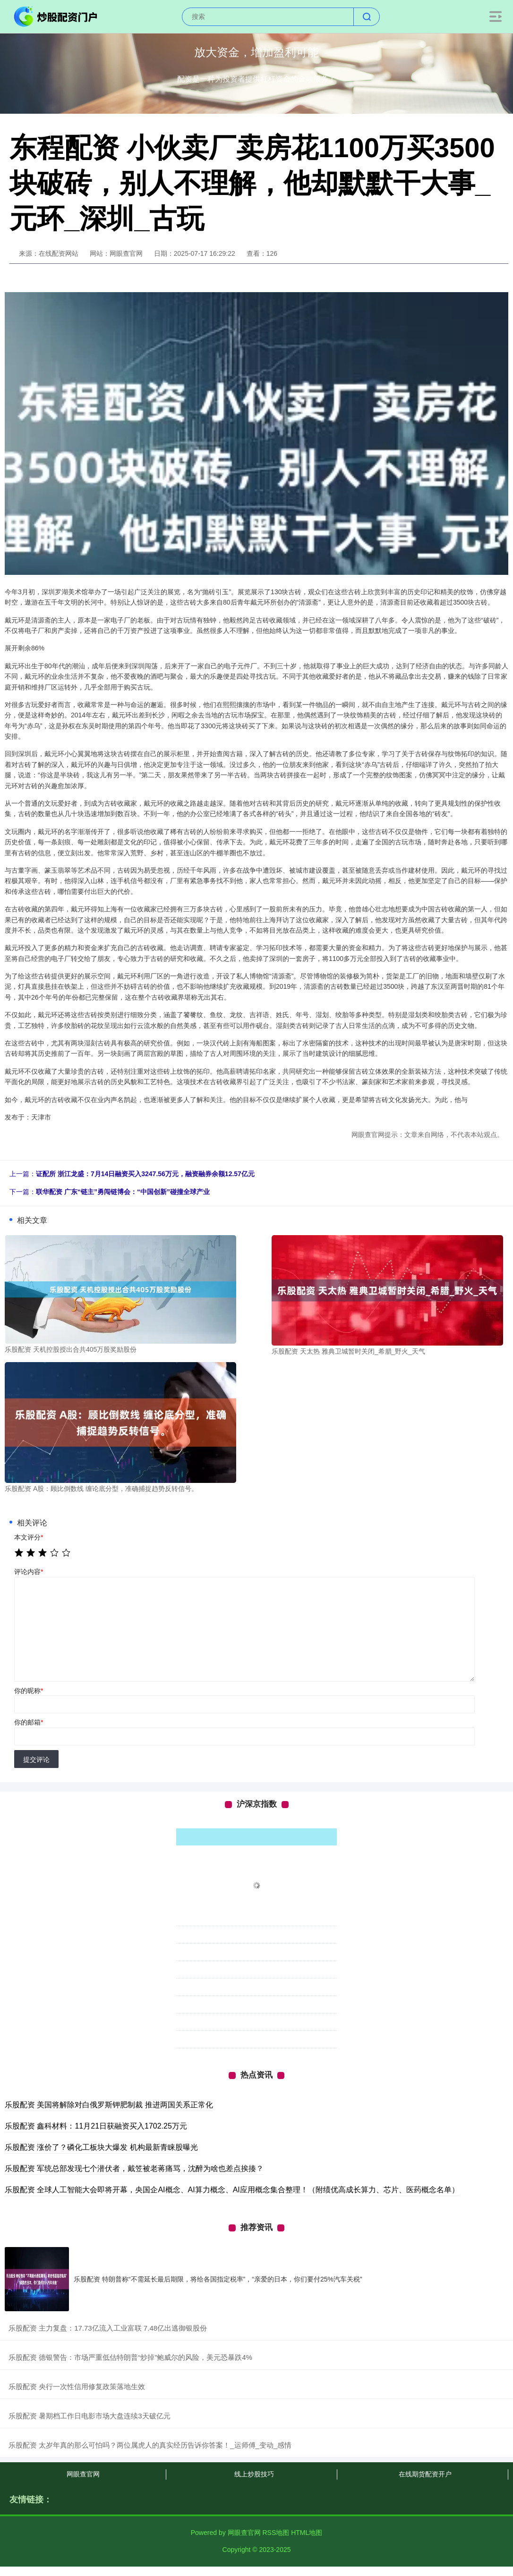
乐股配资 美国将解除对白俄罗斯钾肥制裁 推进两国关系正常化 (109, 2105)
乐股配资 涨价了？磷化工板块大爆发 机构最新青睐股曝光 (101, 2147)
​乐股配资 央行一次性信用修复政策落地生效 (77, 2386)
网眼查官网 (83, 2474)
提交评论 (36, 1759)
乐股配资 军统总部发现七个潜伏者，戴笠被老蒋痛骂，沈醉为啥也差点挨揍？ (134, 2168)
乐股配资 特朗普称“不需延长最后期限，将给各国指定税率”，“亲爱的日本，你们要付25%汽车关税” (218, 2279)
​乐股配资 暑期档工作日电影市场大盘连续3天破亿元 (90, 2416)
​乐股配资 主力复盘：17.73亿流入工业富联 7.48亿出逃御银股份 (108, 2328)
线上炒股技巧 (254, 2474)
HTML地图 (306, 2532)
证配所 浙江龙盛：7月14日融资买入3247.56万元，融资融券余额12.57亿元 (145, 1174)
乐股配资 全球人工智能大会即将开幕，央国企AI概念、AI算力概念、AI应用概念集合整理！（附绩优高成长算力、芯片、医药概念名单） (232, 2190)
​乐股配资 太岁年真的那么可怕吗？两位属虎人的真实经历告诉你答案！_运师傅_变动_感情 (150, 2445)
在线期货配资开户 (425, 2474)
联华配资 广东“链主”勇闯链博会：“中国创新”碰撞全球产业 (123, 1191)
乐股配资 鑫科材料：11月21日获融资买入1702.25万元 (96, 2126)
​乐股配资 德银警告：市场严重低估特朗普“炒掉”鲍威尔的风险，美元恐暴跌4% (130, 2357)
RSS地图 (275, 2532)
